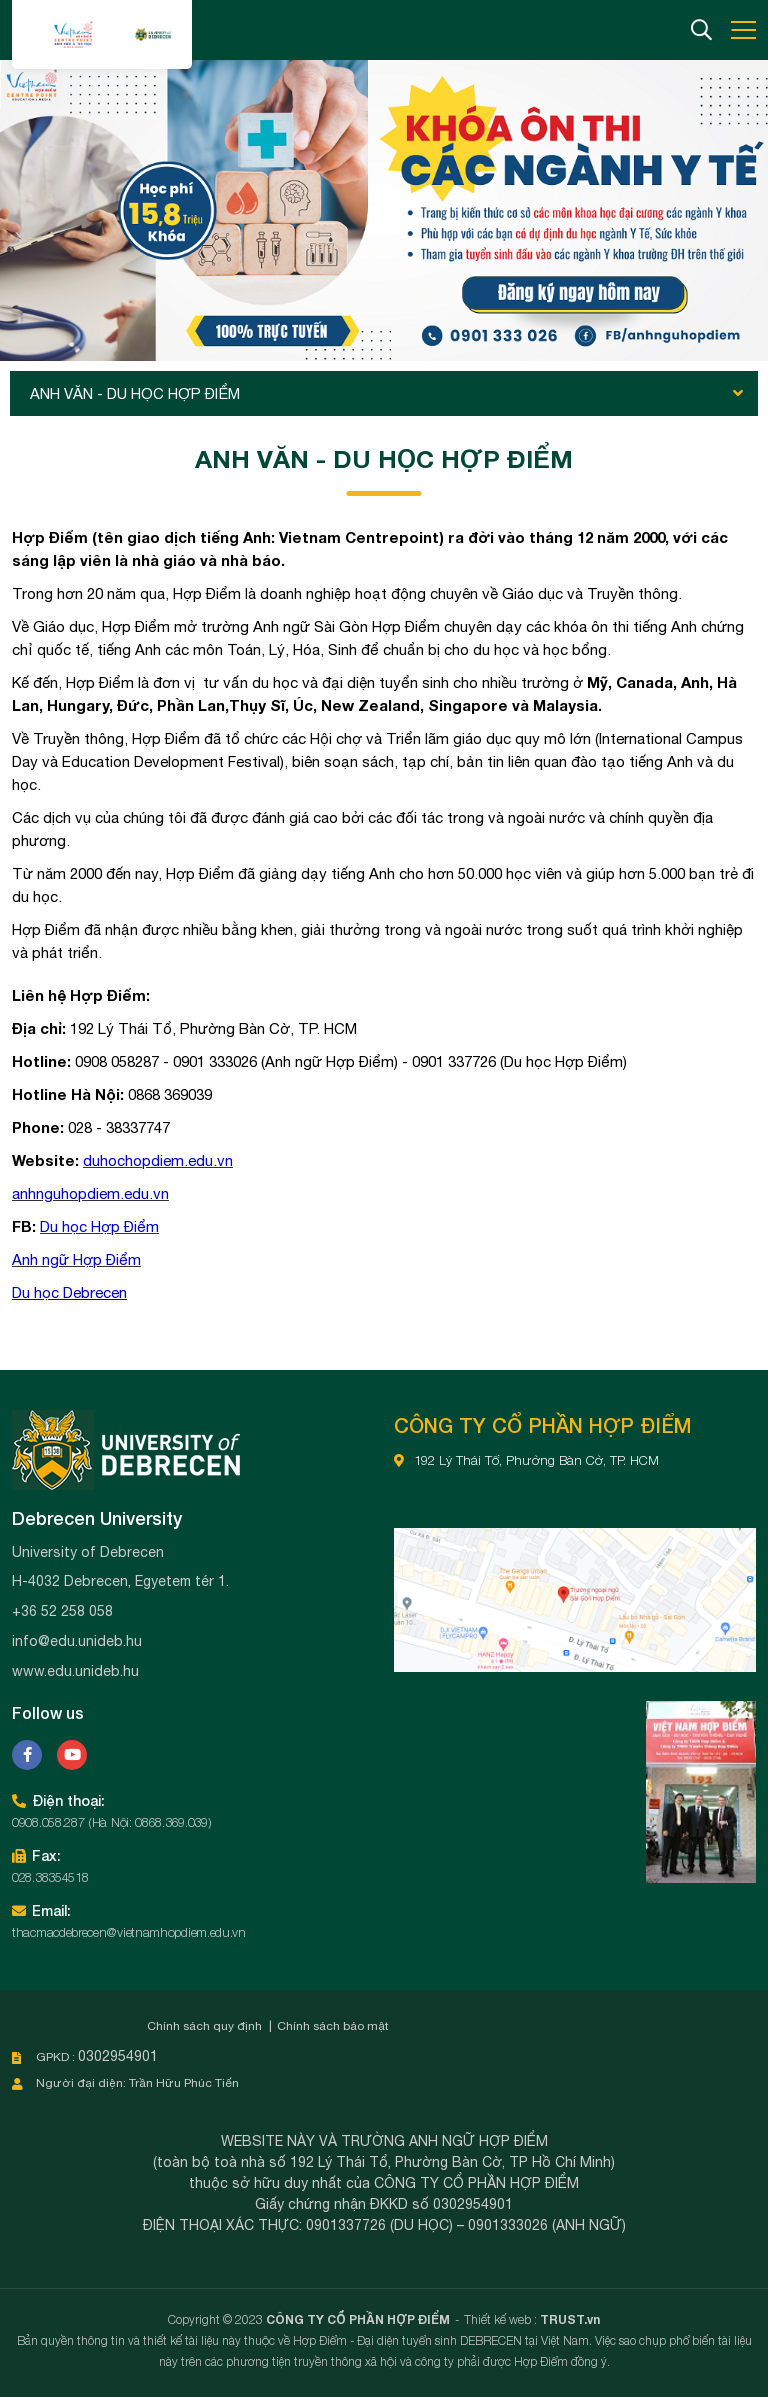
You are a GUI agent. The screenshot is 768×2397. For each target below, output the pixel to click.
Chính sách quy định (204, 2026)
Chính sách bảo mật (333, 2026)
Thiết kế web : (500, 2319)
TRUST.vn (570, 2319)
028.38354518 (50, 1877)
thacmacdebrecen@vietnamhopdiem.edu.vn (129, 1932)
